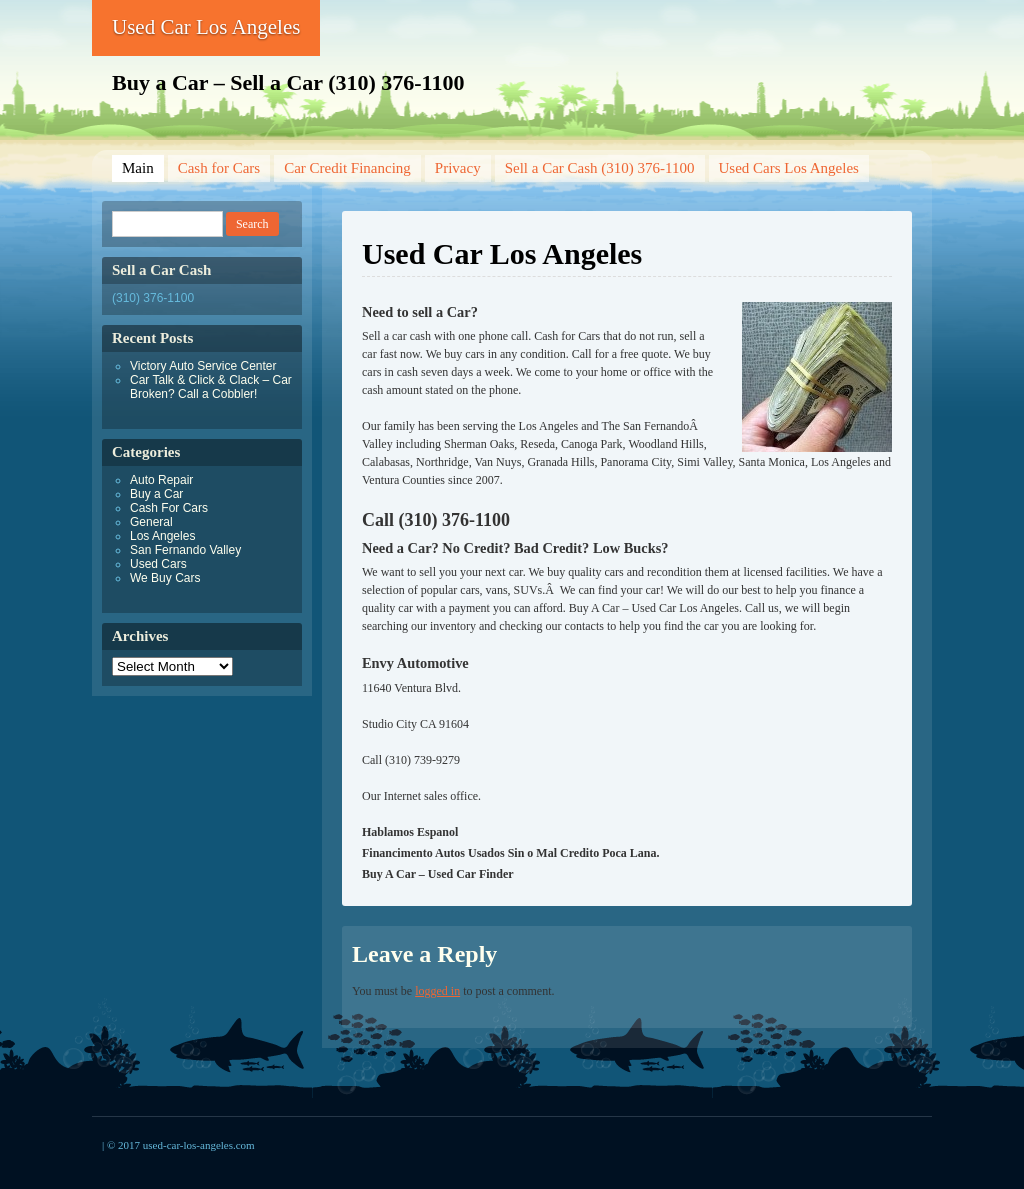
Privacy (458, 168)
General (151, 522)
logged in (437, 991)
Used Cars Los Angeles (789, 168)
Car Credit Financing (347, 168)
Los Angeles (162, 536)
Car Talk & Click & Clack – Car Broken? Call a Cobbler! (211, 387)
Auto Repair (161, 480)
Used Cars (158, 564)
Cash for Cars (219, 168)
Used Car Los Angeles (206, 27)
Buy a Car (156, 494)
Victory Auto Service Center (203, 366)
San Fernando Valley (185, 550)
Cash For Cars (169, 508)
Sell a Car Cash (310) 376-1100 (600, 168)
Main (138, 168)
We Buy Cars (165, 578)
